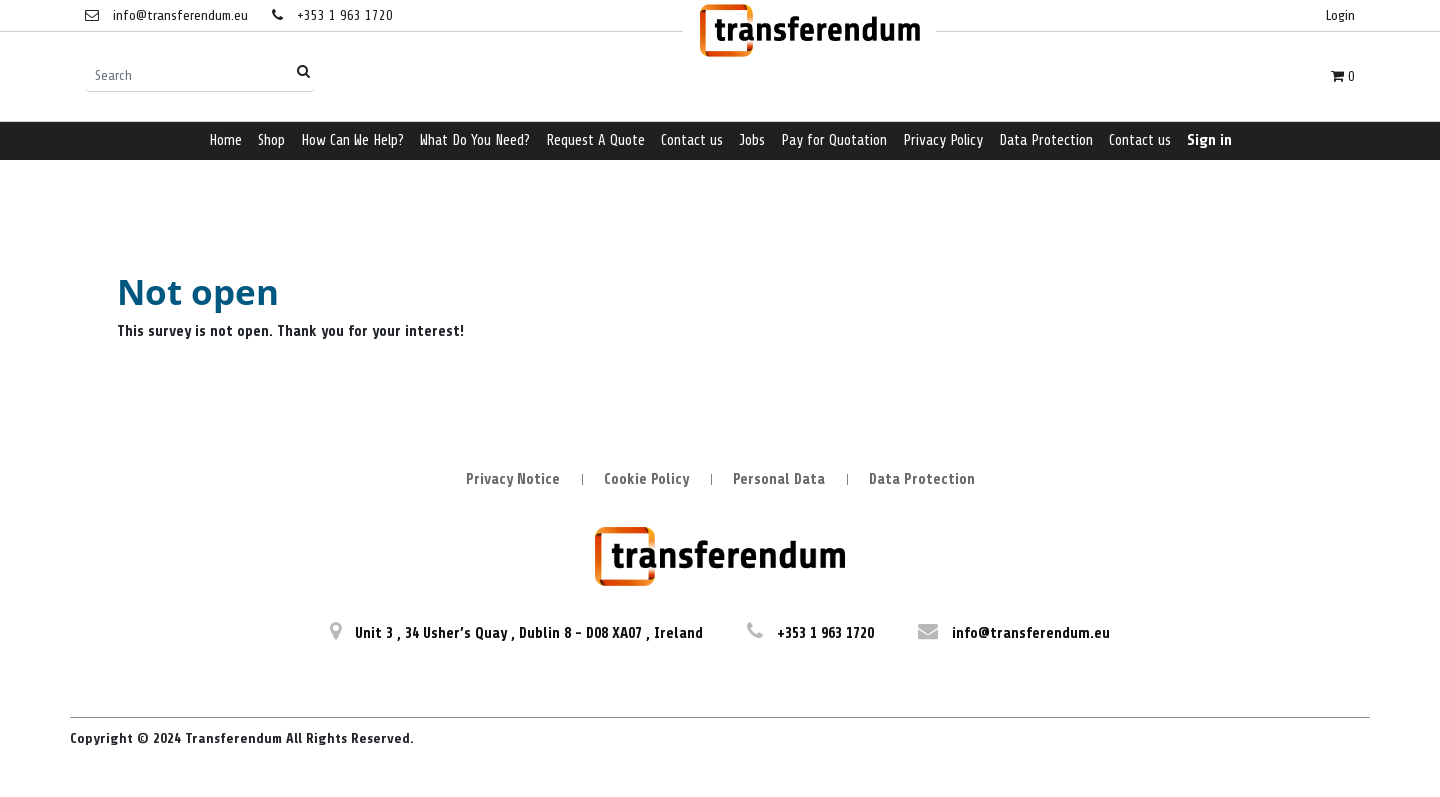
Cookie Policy (646, 479)
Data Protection (922, 479)
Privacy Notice (513, 479)
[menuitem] (225, 141)
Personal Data (779, 479)
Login (1340, 15)
